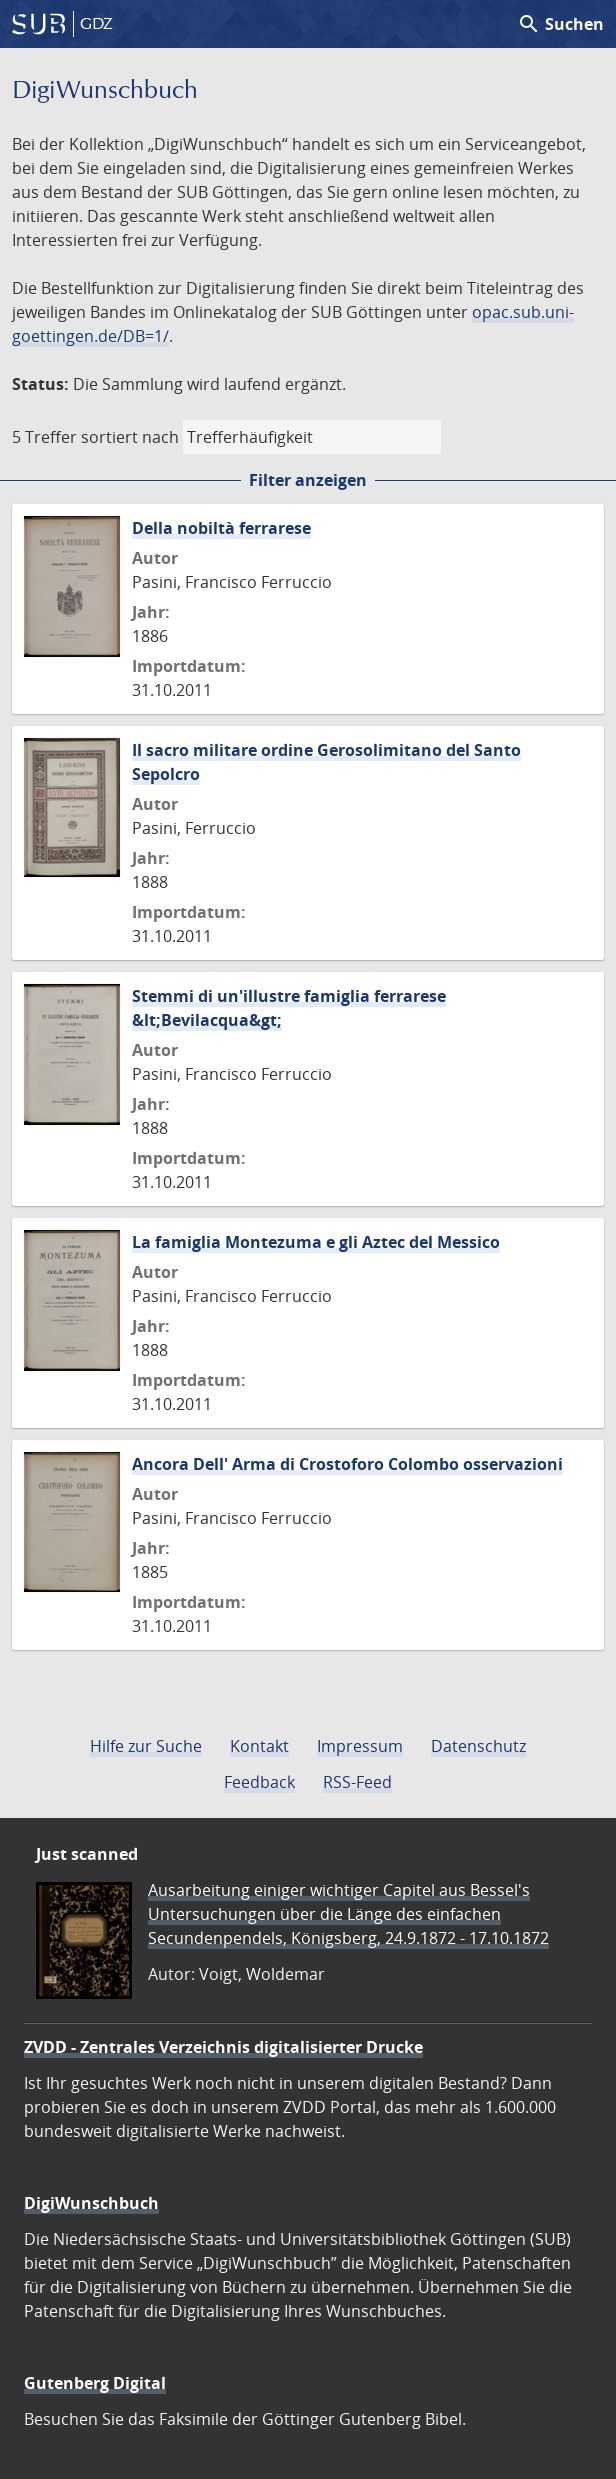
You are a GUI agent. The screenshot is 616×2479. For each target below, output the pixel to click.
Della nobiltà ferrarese (221, 528)
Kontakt (259, 1746)
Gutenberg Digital (95, 2383)
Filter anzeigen (308, 480)
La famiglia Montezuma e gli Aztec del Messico (316, 1242)
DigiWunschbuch (91, 2203)
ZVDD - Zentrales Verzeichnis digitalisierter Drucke (223, 2047)
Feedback (259, 1782)
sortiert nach (130, 437)
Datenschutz (478, 1746)
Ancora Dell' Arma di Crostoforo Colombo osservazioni (347, 1464)
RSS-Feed (357, 1782)
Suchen (560, 24)
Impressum (360, 1746)
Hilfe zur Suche (146, 1746)
